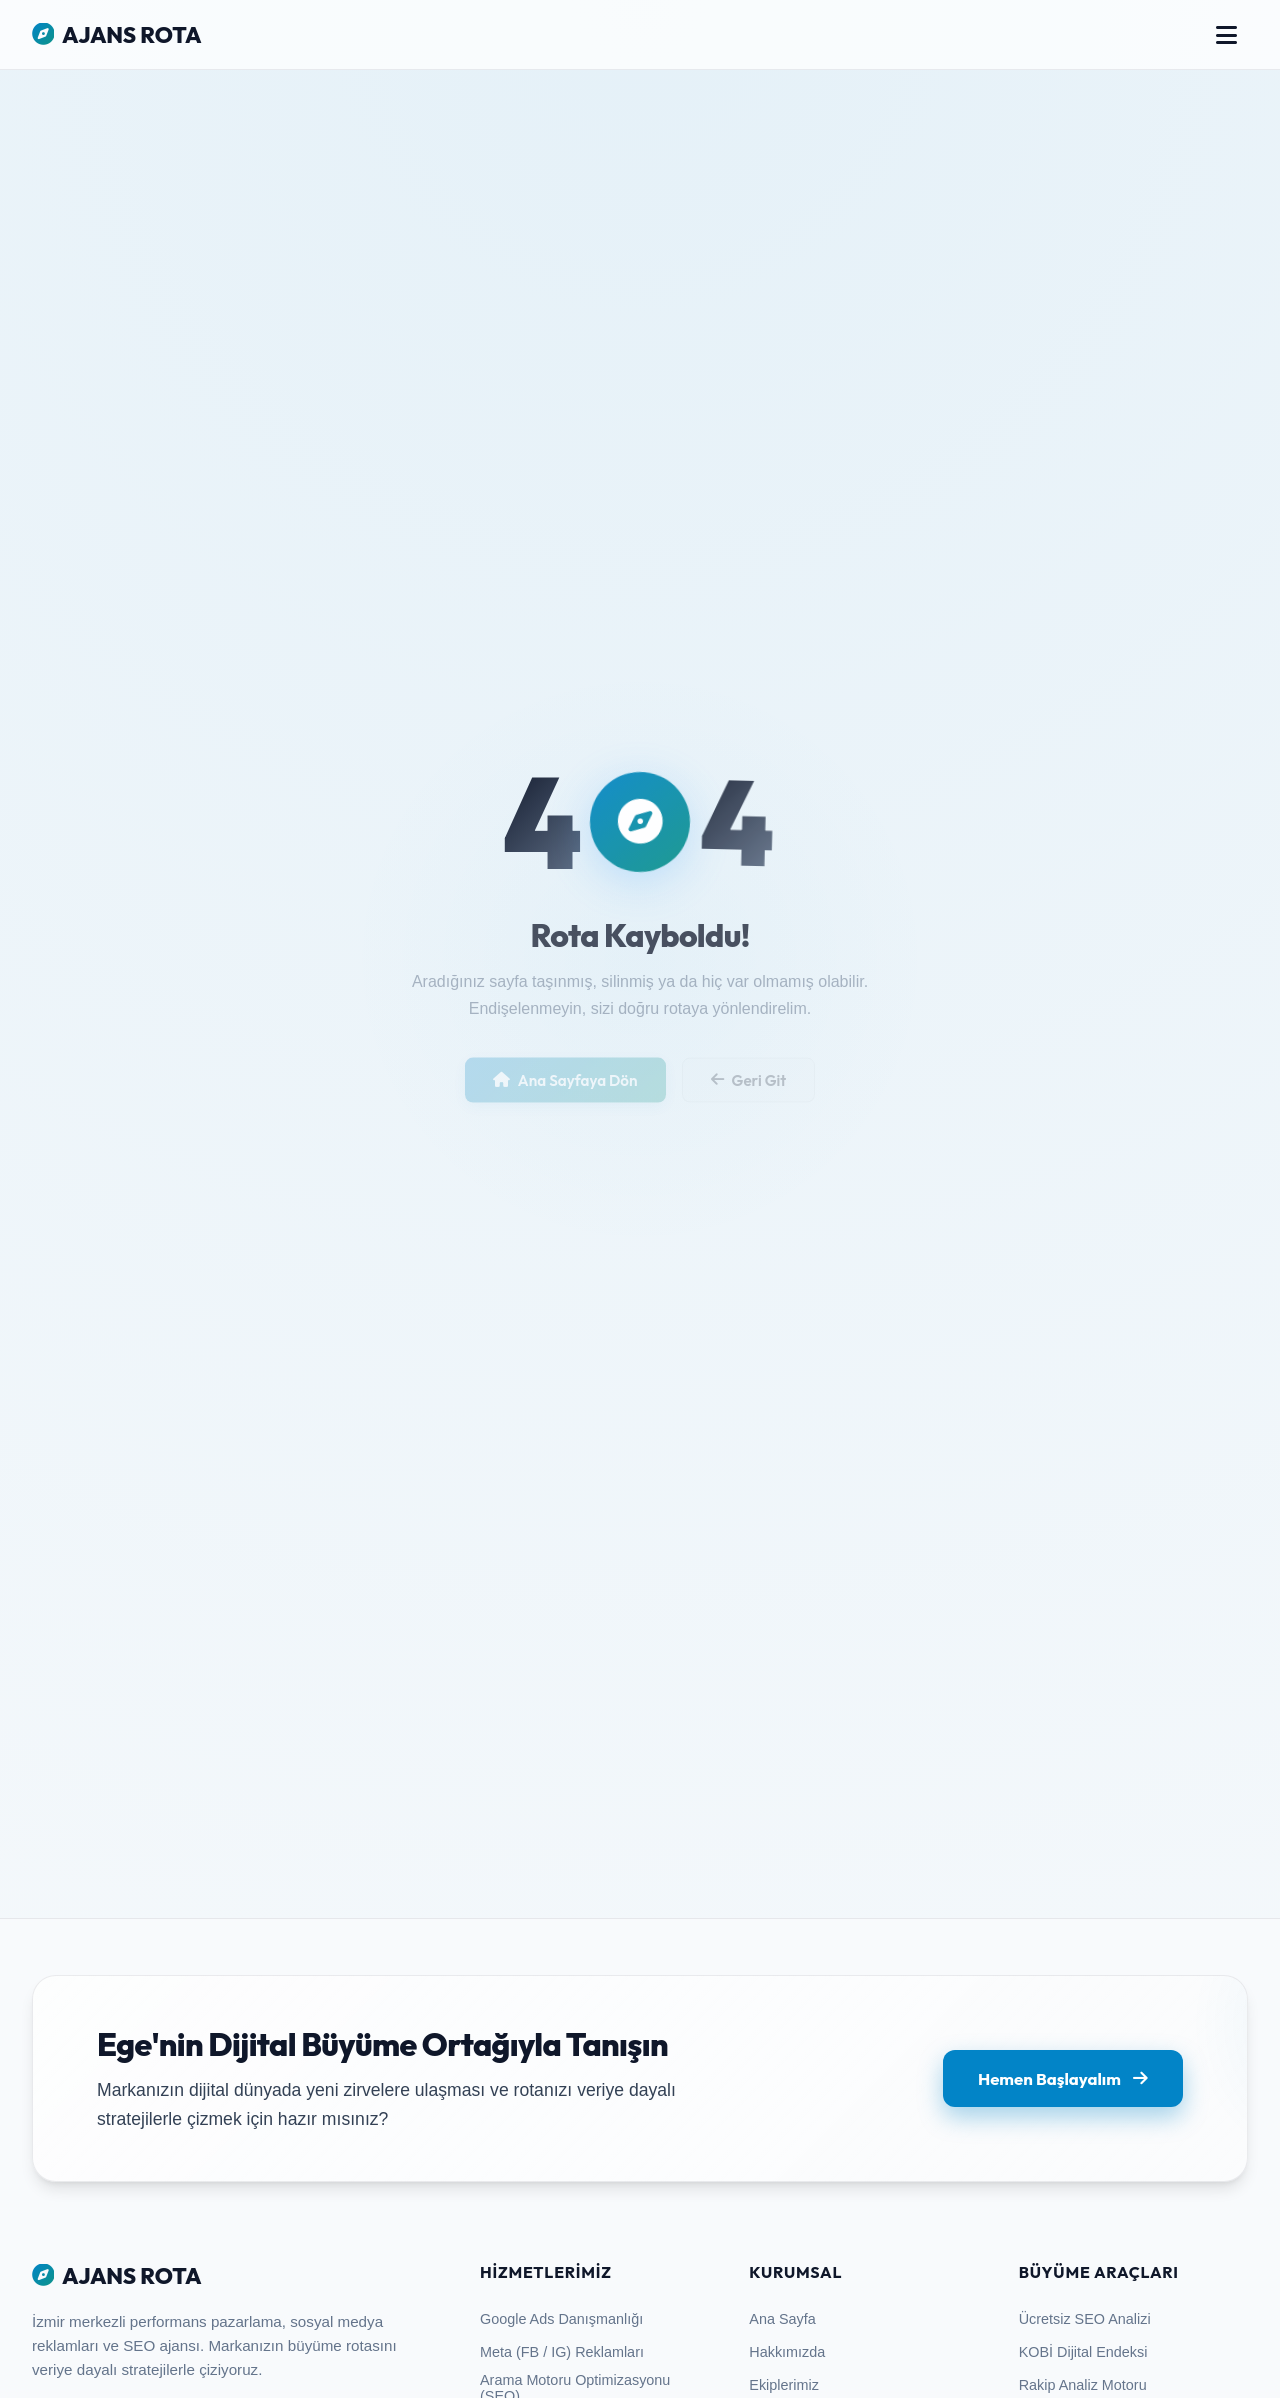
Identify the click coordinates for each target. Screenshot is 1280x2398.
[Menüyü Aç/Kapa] (1226, 35)
